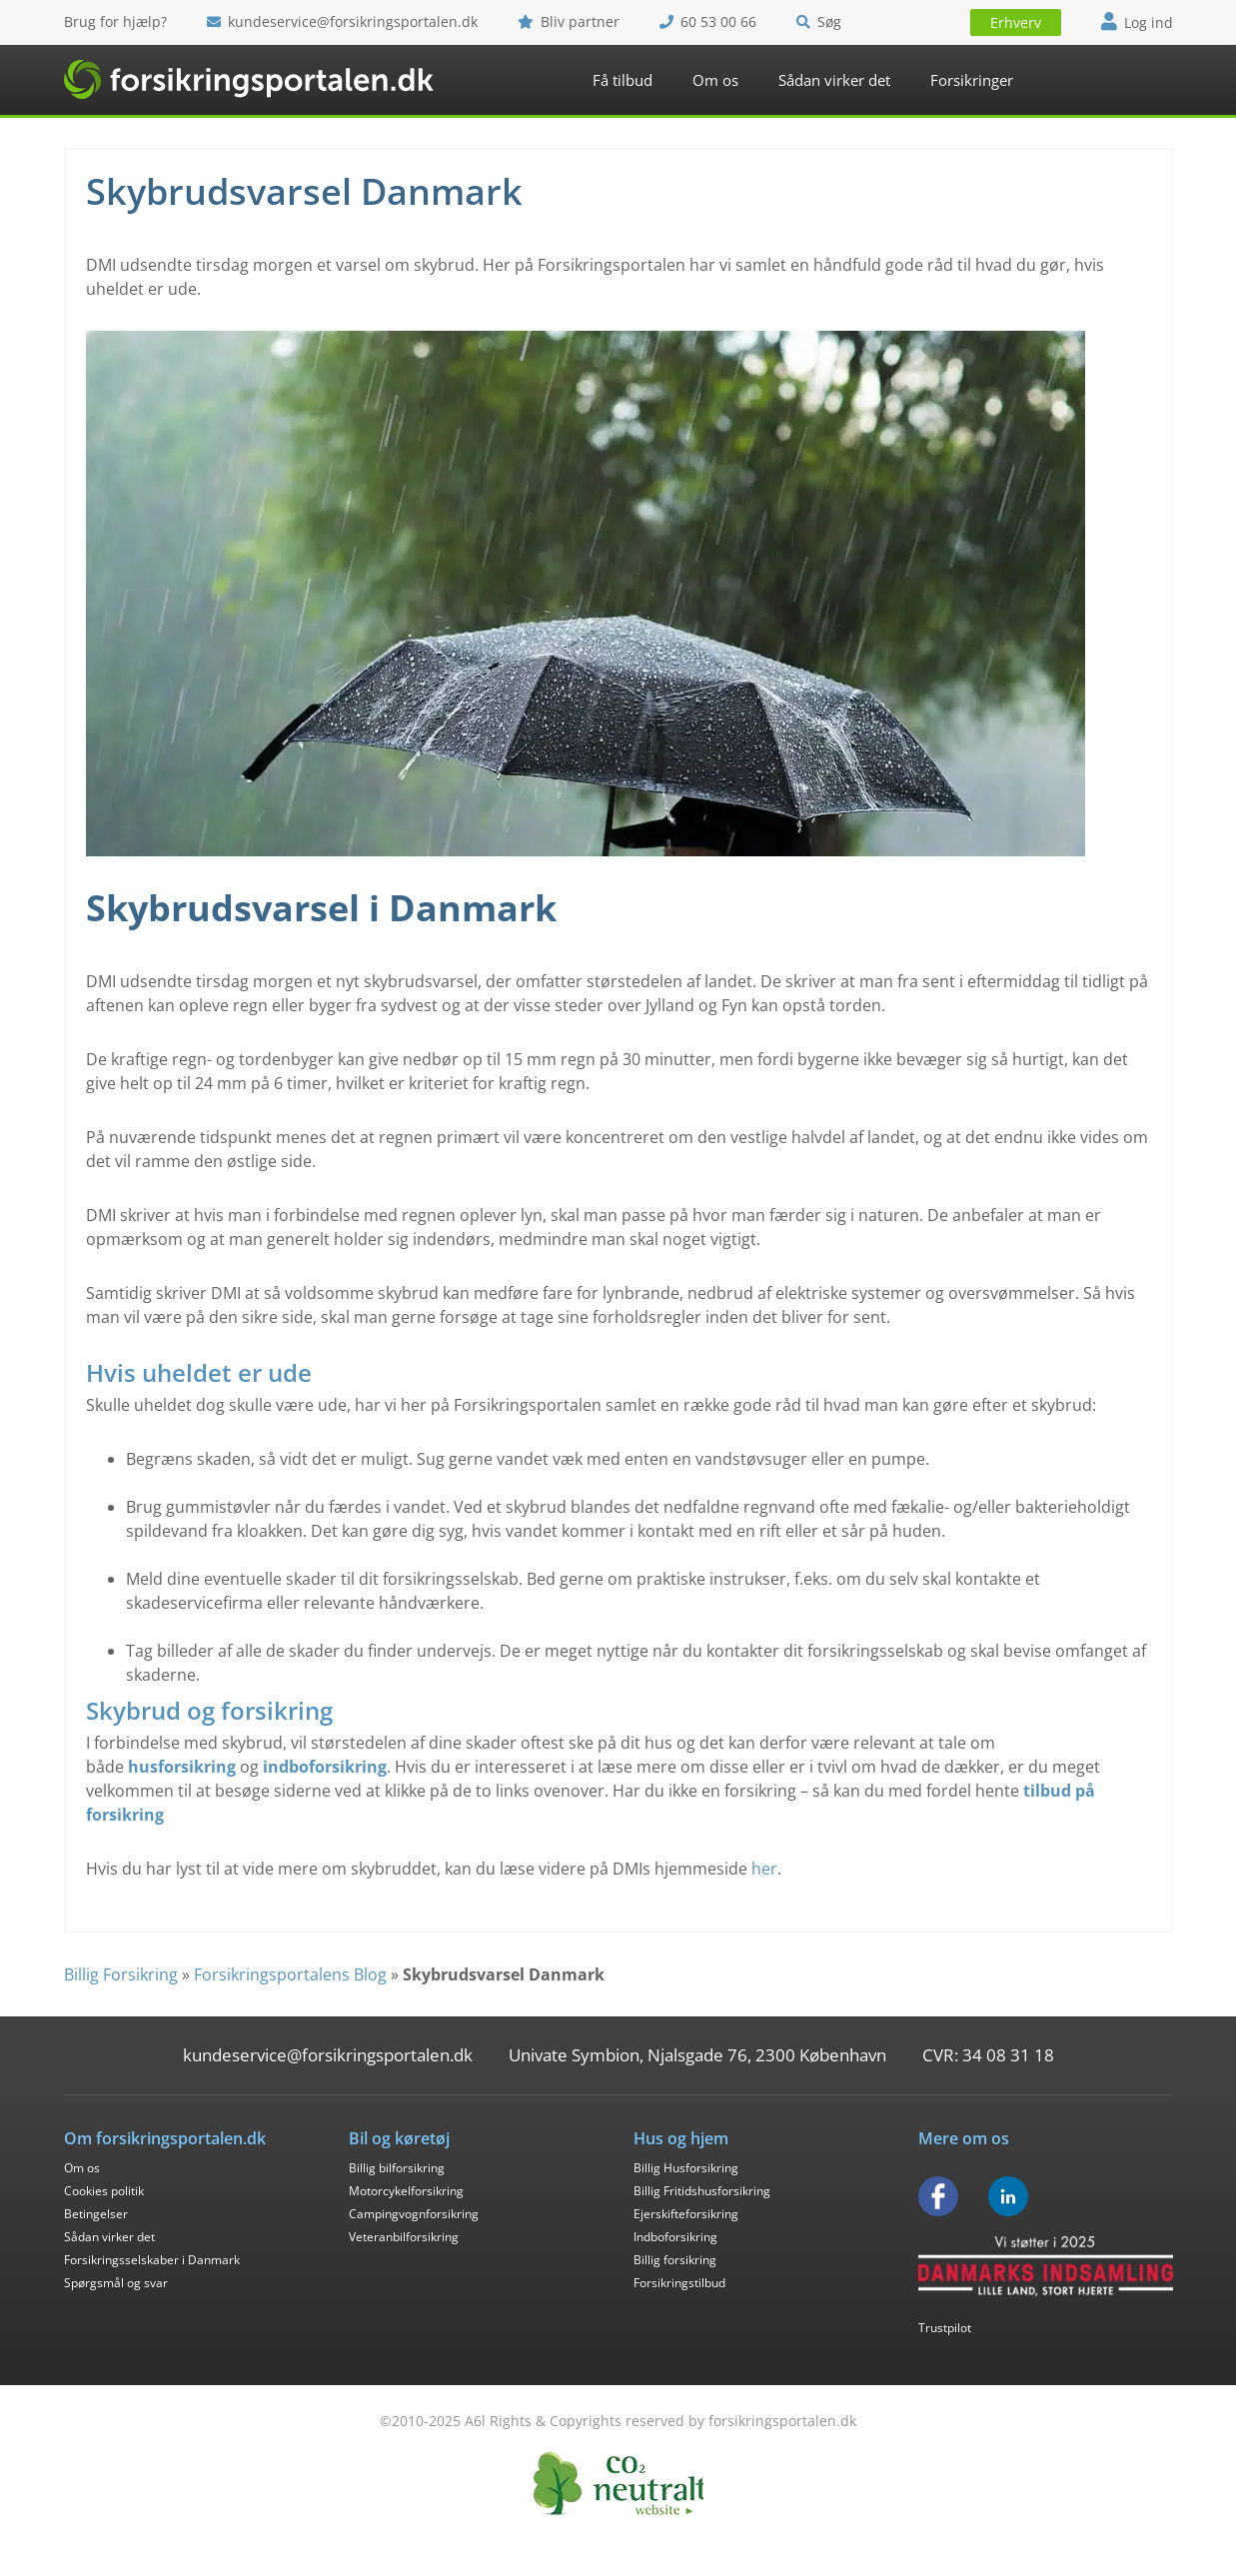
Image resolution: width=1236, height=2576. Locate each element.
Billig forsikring (674, 2259)
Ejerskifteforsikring (685, 2213)
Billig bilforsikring (397, 2167)
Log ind (1137, 22)
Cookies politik (104, 2190)
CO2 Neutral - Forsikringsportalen (618, 2483)
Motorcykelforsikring (406, 2190)
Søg (818, 21)
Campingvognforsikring (414, 2213)
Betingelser (96, 2213)
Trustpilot (944, 2327)
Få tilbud (622, 80)
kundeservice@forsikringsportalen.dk (342, 21)
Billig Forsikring (121, 1974)
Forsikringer (971, 80)
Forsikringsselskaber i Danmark (152, 2259)
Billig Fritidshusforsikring (701, 2190)
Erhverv (1015, 22)
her (764, 1869)
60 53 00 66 (707, 21)
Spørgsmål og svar (116, 2282)
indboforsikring (325, 1767)
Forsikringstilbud (679, 2282)
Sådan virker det (834, 80)
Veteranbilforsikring (404, 2236)
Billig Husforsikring (685, 2167)
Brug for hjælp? (115, 21)
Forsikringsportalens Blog (290, 1974)
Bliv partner (568, 21)
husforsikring (182, 1767)
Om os (715, 80)
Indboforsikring (675, 2236)
